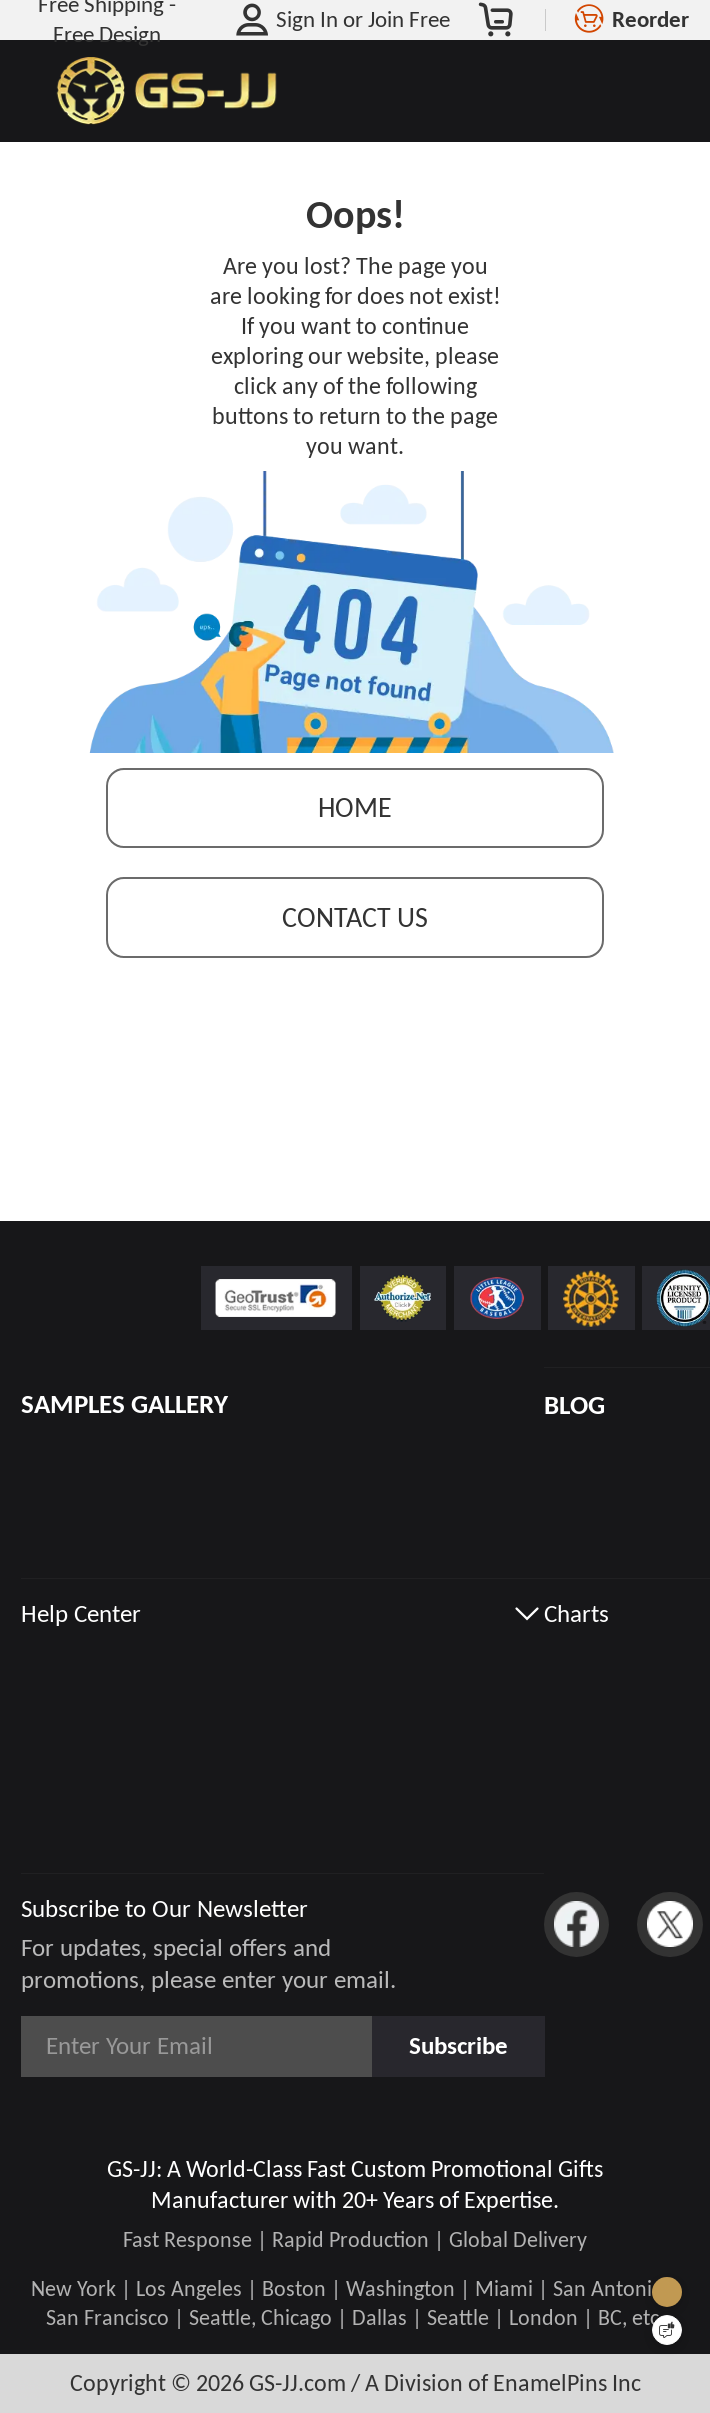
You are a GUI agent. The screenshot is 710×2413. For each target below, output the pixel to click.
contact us (355, 917)
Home (355, 807)
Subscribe (458, 2045)
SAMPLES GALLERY (124, 1404)
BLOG (574, 1405)
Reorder (650, 19)
